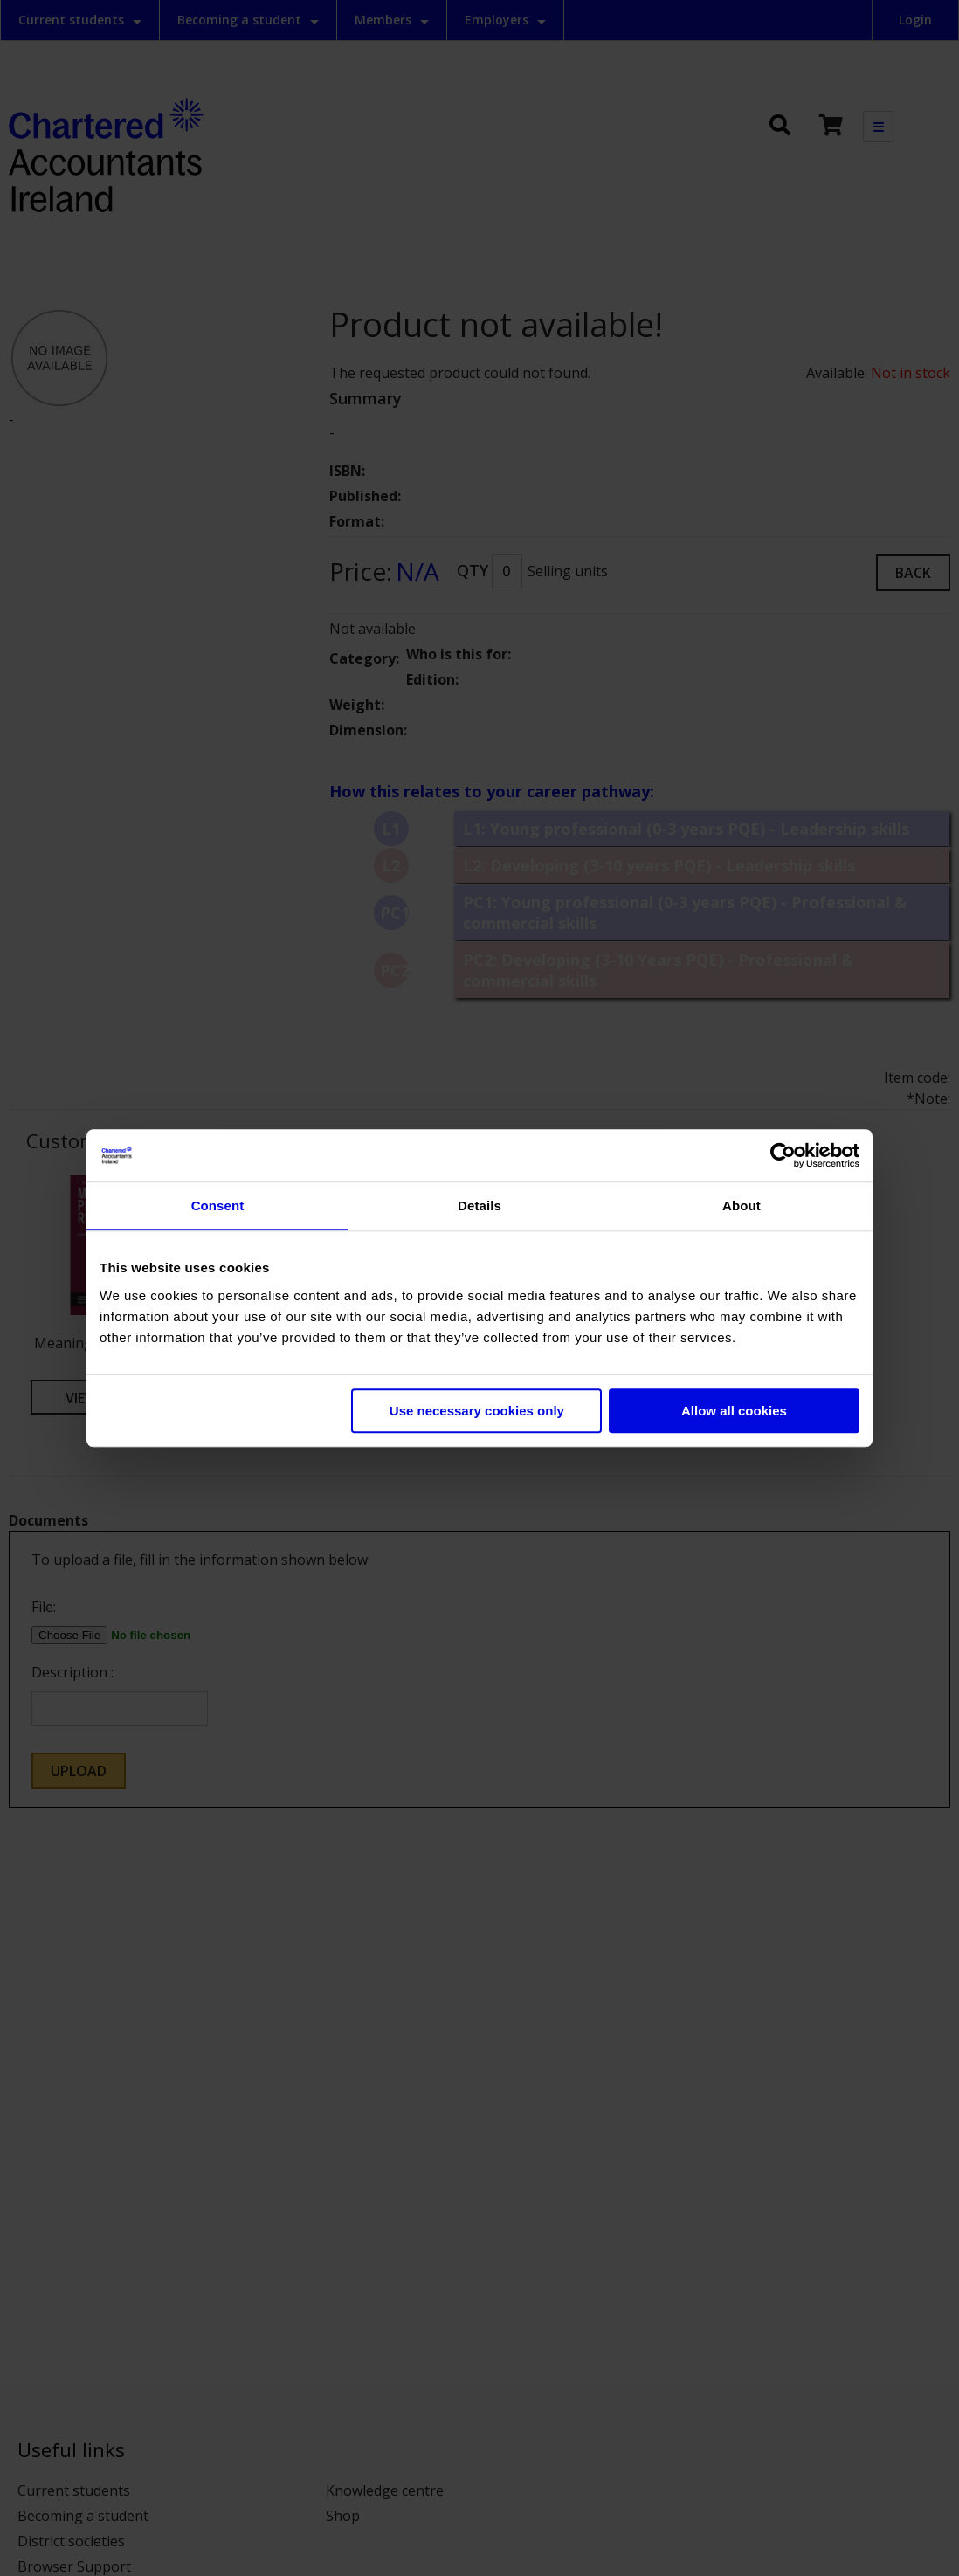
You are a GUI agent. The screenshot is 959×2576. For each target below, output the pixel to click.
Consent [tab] (218, 1205)
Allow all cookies (734, 1410)
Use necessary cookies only (477, 1410)
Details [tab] (479, 1205)
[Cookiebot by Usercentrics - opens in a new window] (783, 1155)
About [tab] (741, 1205)
